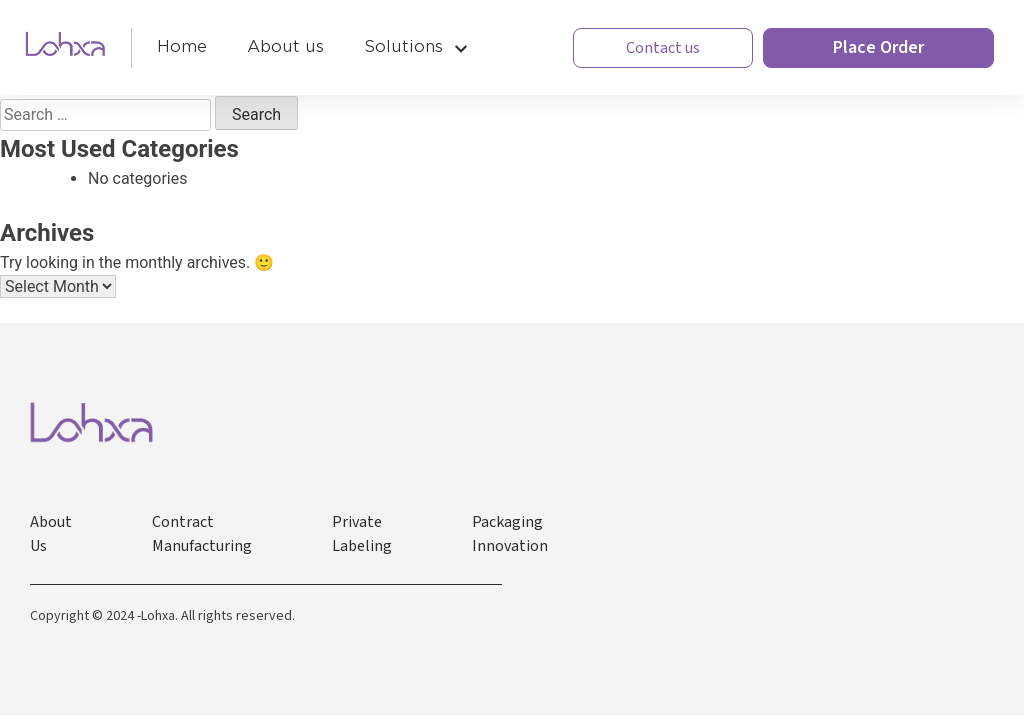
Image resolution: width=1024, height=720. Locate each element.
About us (285, 47)
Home (182, 47)
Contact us (663, 48)
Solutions (403, 47)
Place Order (878, 47)
